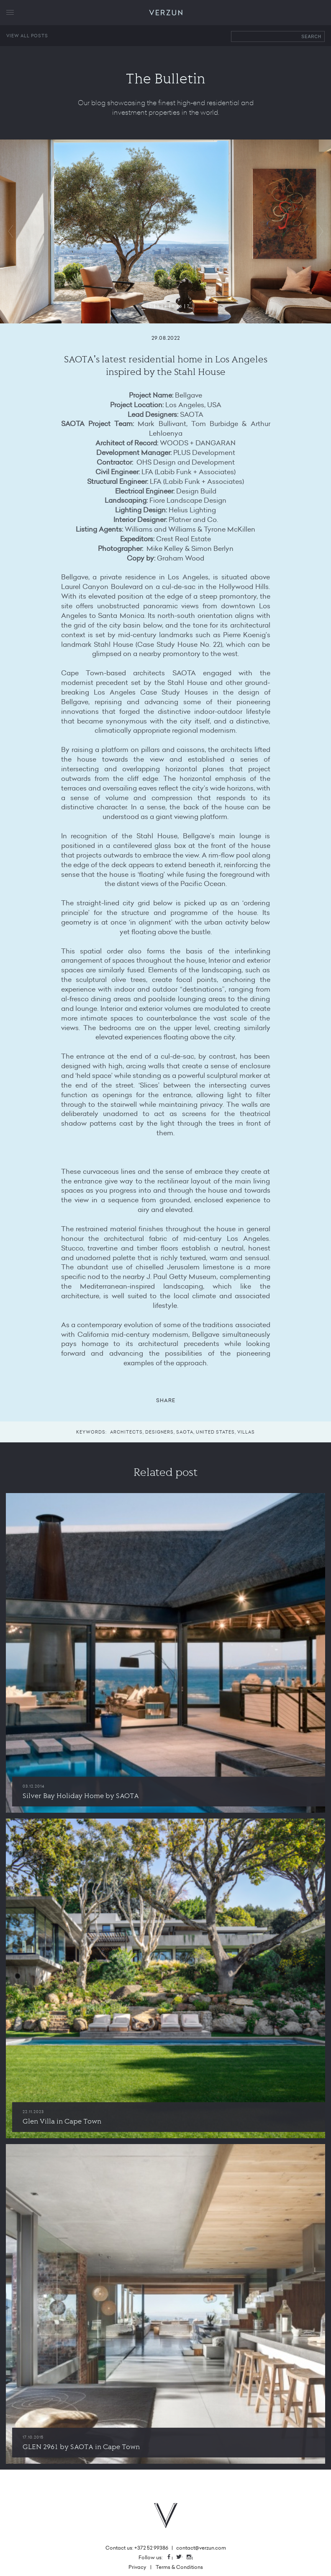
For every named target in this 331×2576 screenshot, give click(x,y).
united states (215, 1432)
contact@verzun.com (201, 2547)
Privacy (137, 2567)
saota (184, 1432)
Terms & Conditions (179, 2567)
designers (159, 1432)
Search (311, 36)
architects (126, 1432)
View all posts (27, 36)
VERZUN (165, 13)
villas (246, 1432)
